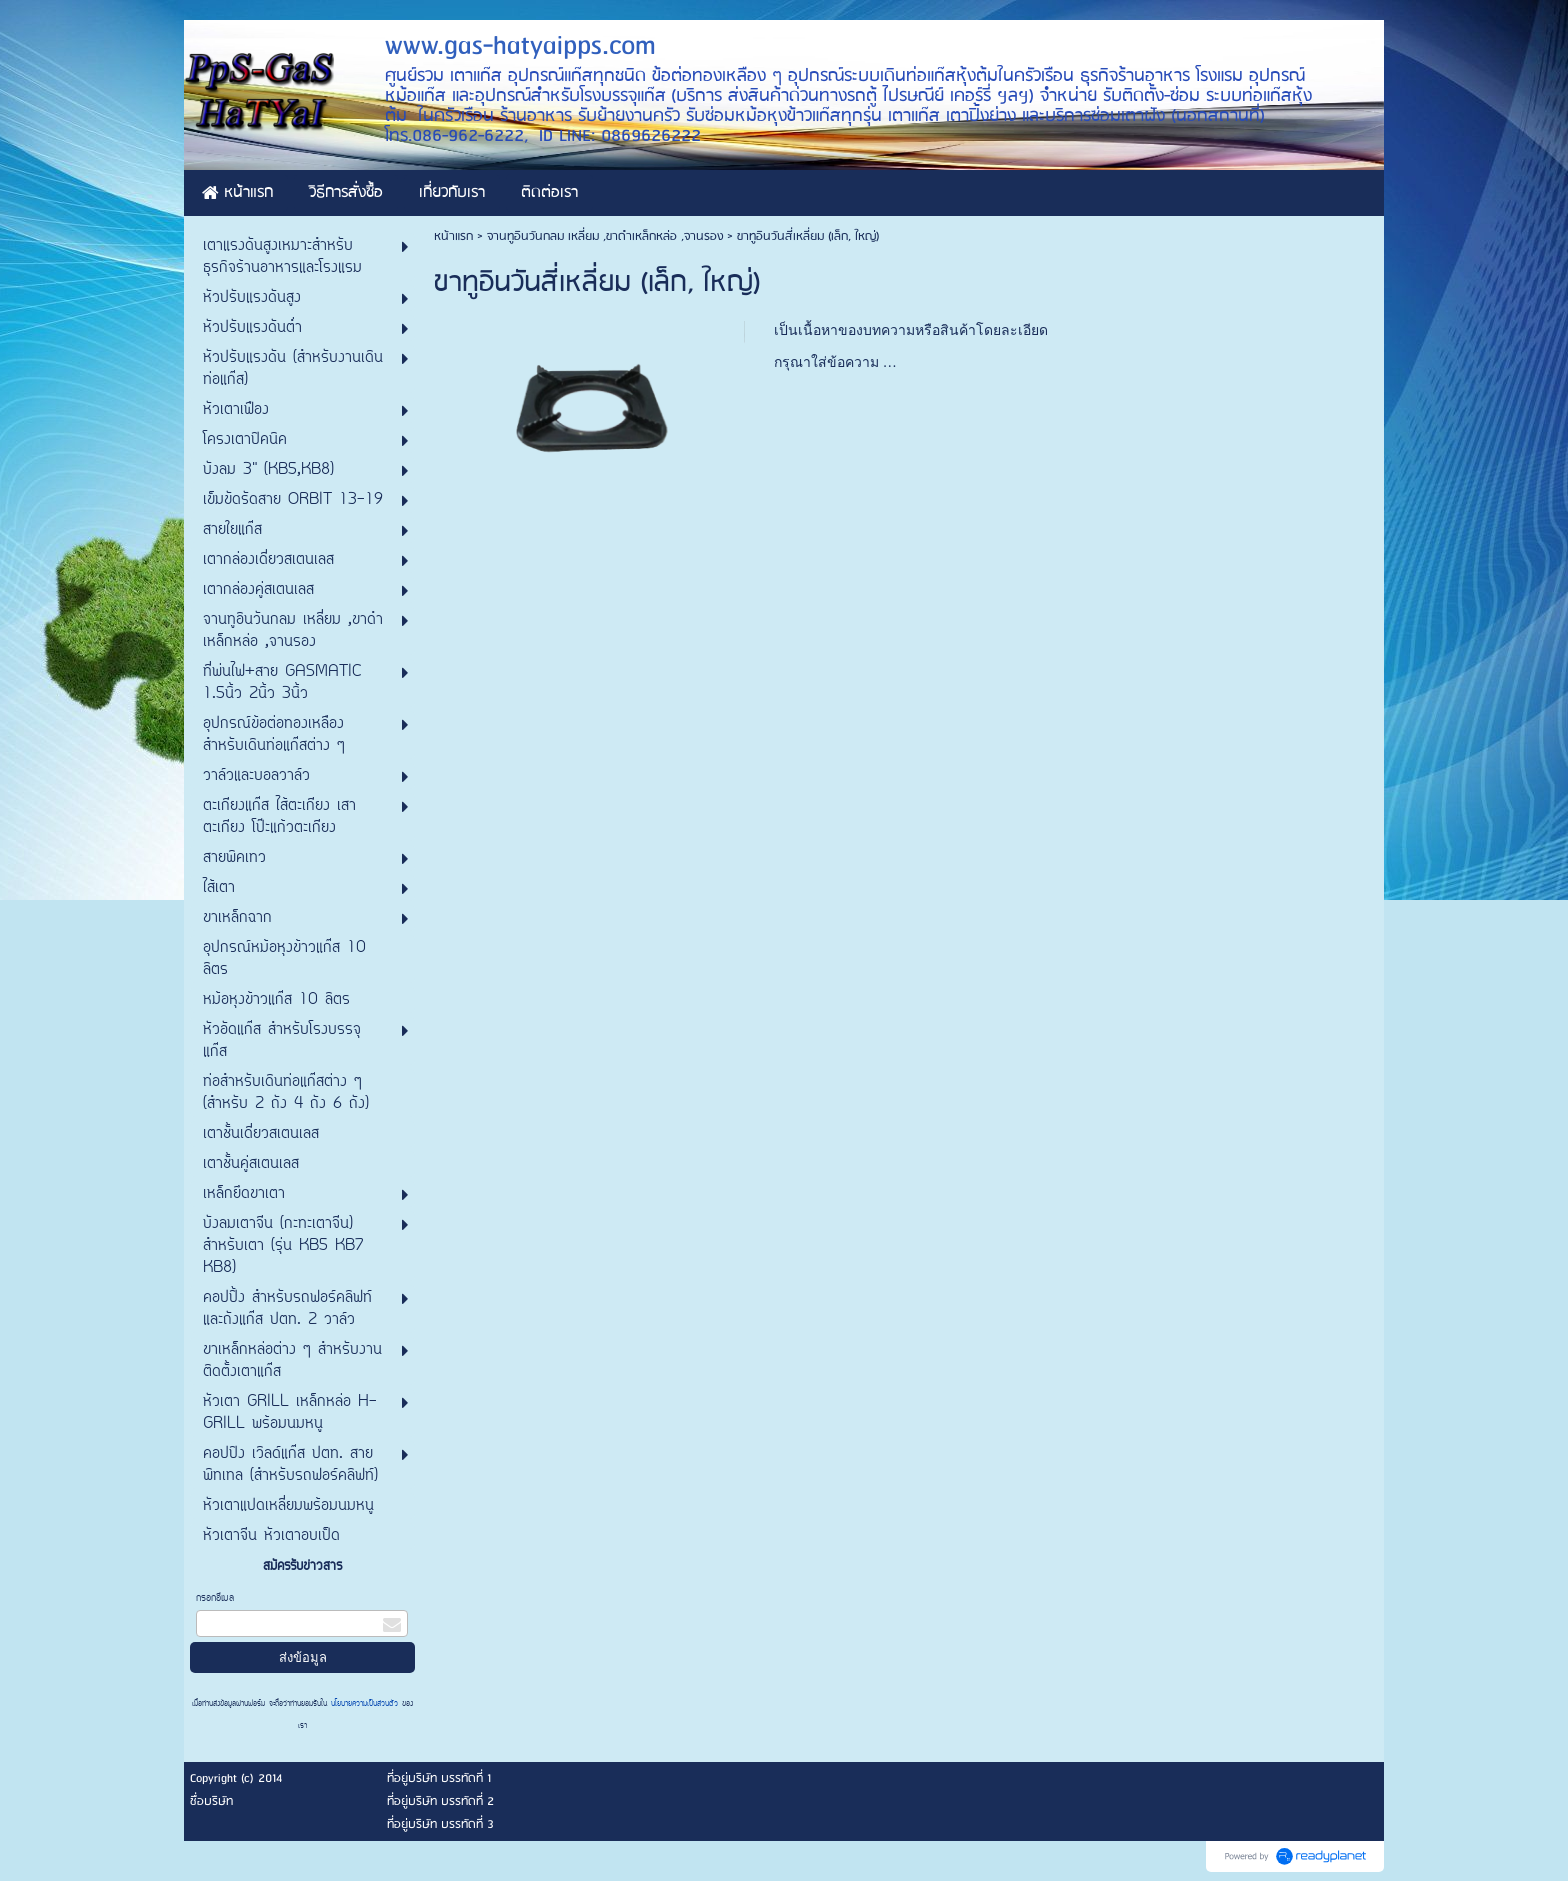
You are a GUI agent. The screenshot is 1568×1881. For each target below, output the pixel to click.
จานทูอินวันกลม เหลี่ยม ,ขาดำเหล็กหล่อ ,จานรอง (605, 236)
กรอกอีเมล (215, 1598)
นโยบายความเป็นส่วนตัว (364, 1704)
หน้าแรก (453, 236)
